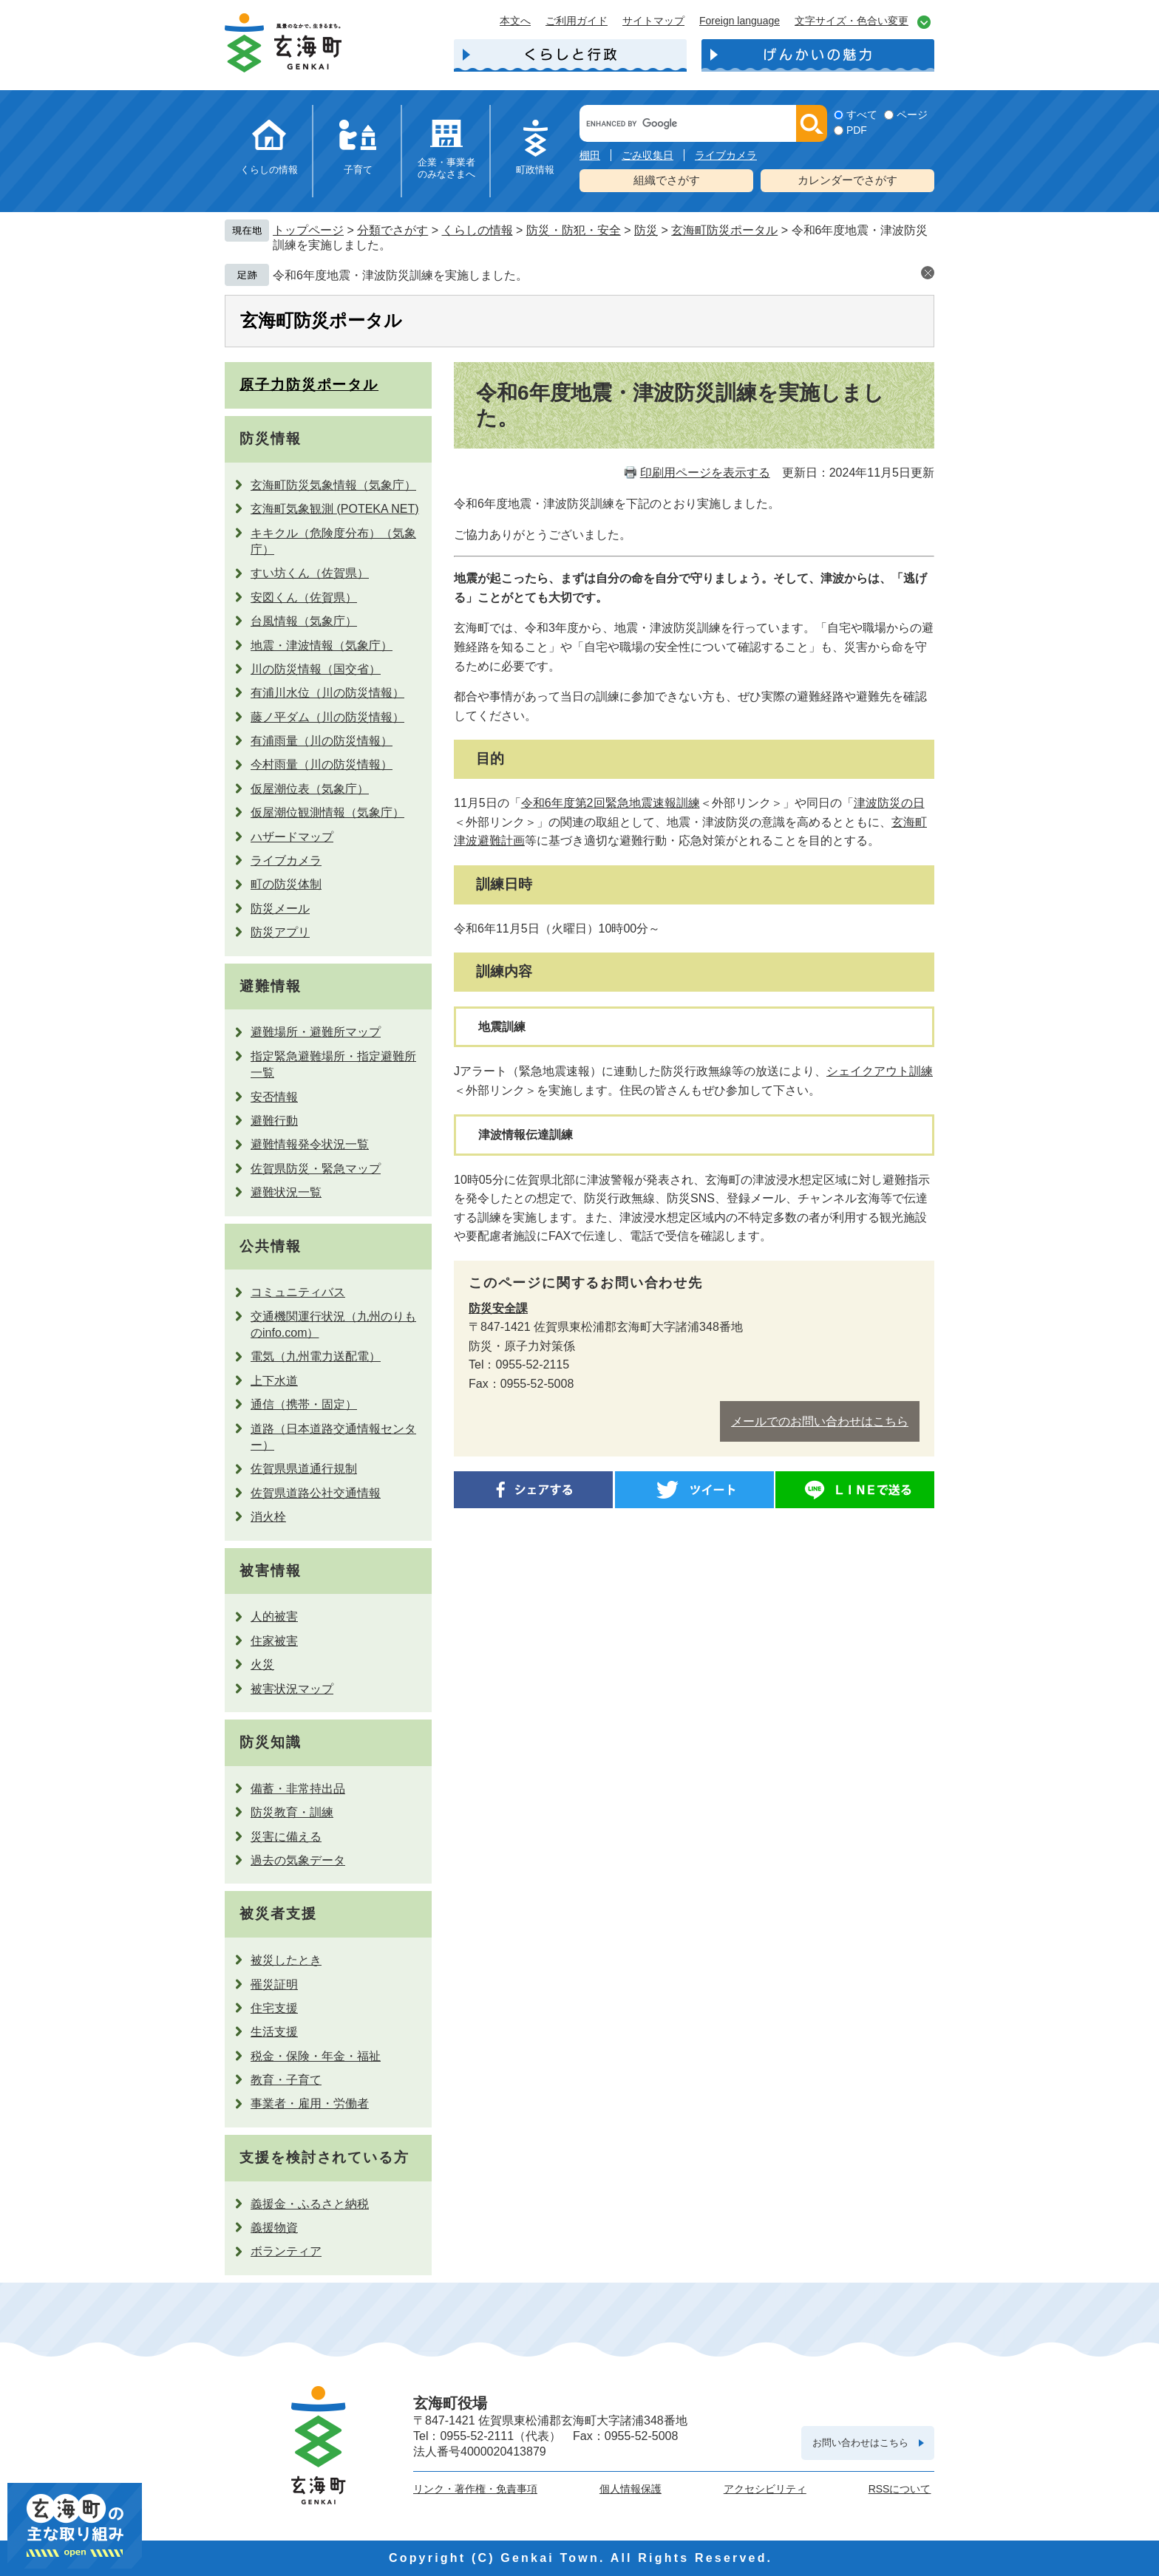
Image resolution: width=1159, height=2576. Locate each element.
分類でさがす (392, 230)
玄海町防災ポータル (724, 230)
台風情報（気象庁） (304, 621)
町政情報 (535, 169)
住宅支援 (274, 2008)
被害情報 (270, 1570)
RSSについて (900, 2489)
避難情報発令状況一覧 (310, 1144)
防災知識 (270, 1742)
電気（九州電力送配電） (316, 1356)
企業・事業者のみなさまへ (446, 168)
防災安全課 (498, 1308)
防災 (646, 230)
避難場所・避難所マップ (316, 1032)
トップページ (308, 230)
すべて (861, 114)
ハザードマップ (292, 837)
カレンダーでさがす (847, 180)
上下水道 (274, 1380)
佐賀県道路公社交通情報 (316, 1493)
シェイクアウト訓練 (879, 1071)
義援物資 (274, 2227)
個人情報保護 (630, 2489)
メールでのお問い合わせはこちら (819, 1421)
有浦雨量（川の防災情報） (321, 741)
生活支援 (274, 2031)
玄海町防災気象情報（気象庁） (333, 485)
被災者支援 (278, 1913)
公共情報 (270, 1246)
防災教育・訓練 (292, 1812)
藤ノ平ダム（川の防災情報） (327, 717)
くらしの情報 (269, 169)
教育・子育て (286, 2080)
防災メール (280, 908)
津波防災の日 (889, 803)
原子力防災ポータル (308, 384)
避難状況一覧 (286, 1192)
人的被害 (274, 1616)
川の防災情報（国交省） (316, 669)
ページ (912, 114)
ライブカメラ (726, 155)
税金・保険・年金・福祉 (316, 2056)
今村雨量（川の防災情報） (321, 764)
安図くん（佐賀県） (304, 597)
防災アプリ (280, 932)
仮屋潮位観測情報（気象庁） (327, 812)
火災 (262, 1664)
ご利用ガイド (576, 21)
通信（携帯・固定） (304, 1404)
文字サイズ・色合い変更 (851, 21)
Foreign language (739, 21)
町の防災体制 (286, 884)
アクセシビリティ (765, 2489)
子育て (358, 169)
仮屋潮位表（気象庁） (310, 789)
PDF (856, 130)
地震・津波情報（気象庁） (321, 645)
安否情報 (274, 1097)
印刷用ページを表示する (705, 472)
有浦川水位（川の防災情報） (327, 692)
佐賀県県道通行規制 (304, 1468)
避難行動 (274, 1120)
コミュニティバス (298, 1292)
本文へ (515, 21)
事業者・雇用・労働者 (310, 2103)
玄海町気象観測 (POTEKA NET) (335, 508)
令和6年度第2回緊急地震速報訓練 (610, 803)
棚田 (590, 155)
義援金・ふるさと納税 (310, 2204)
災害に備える (286, 1836)
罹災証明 (274, 1984)
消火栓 (268, 1516)
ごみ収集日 (647, 155)
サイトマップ (653, 21)
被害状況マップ (292, 1689)
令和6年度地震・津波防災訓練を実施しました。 (400, 275)
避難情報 (270, 986)
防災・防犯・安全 (573, 230)
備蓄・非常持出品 (298, 1788)
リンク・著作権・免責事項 (475, 2489)
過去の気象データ (298, 1860)
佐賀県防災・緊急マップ (316, 1168)
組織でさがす (666, 180)
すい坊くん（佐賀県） (310, 573)
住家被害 (274, 1641)
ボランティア (286, 2251)
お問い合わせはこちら (860, 2442)
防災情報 (270, 438)
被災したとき (286, 1960)
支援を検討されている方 (324, 2157)
